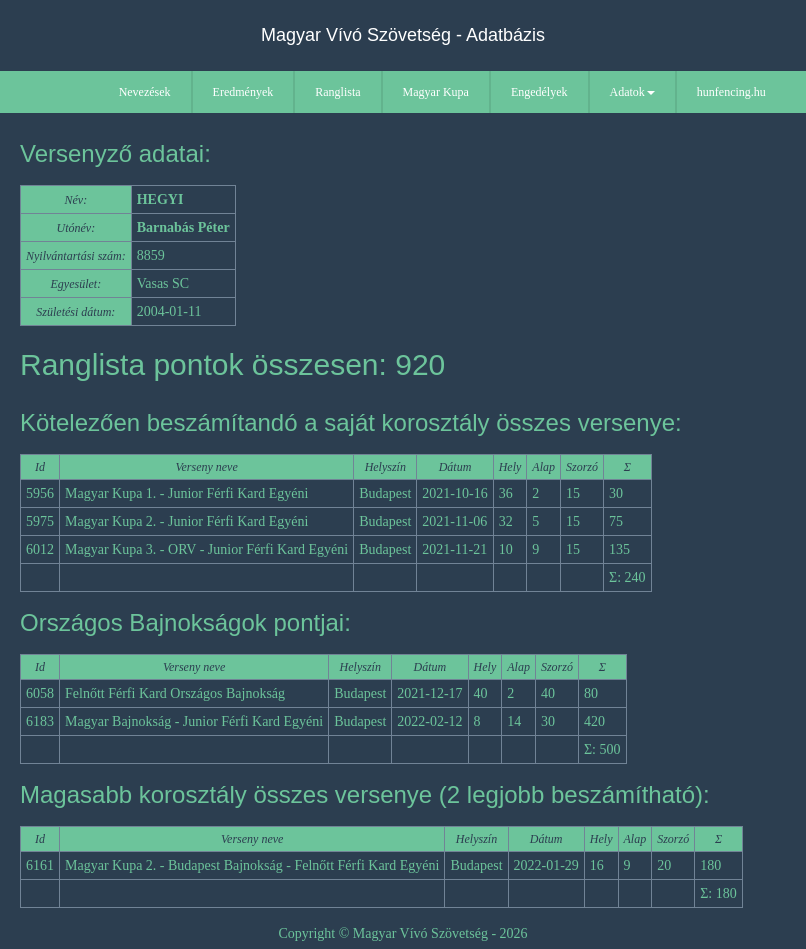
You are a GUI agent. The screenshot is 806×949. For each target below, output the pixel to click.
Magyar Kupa (436, 92)
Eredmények (243, 92)
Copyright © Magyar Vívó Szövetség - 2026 (402, 933)
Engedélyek (539, 92)
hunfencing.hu (731, 92)
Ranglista (337, 92)
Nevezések (145, 92)
